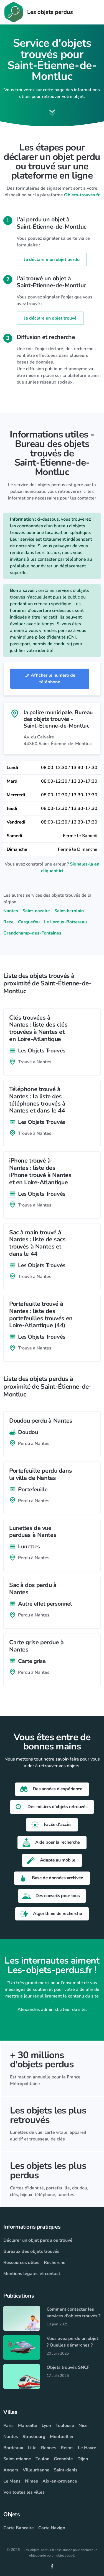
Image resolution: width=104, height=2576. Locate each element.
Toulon (42, 2459)
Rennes (48, 2448)
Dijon (82, 2459)
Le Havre (87, 2448)
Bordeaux (13, 2448)
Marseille (27, 2425)
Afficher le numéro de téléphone (49, 678)
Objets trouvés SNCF (68, 2367)
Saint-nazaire (36, 911)
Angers (10, 2470)
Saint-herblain (69, 911)
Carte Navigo (51, 2528)
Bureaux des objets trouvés (31, 2251)
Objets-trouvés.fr (82, 195)
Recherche (54, 2262)
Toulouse (64, 2425)
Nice (83, 2425)
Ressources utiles (21, 2262)
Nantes (10, 911)
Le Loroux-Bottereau (65, 922)
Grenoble (63, 2459)
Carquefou (29, 922)
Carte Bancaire (18, 2528)
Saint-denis (65, 2470)
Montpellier (62, 2437)
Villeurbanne (36, 2470)
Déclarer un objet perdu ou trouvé (37, 2240)
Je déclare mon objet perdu (52, 259)
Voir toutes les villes (24, 2492)
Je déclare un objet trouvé (50, 318)
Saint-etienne (17, 2459)
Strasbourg (33, 2437)
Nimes (31, 2481)
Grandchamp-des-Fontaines (32, 933)
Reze (8, 922)
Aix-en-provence (59, 2481)
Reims (67, 2448)
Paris (8, 2425)
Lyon (46, 2425)
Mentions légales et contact (31, 2274)
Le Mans (12, 2481)
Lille (32, 2448)
